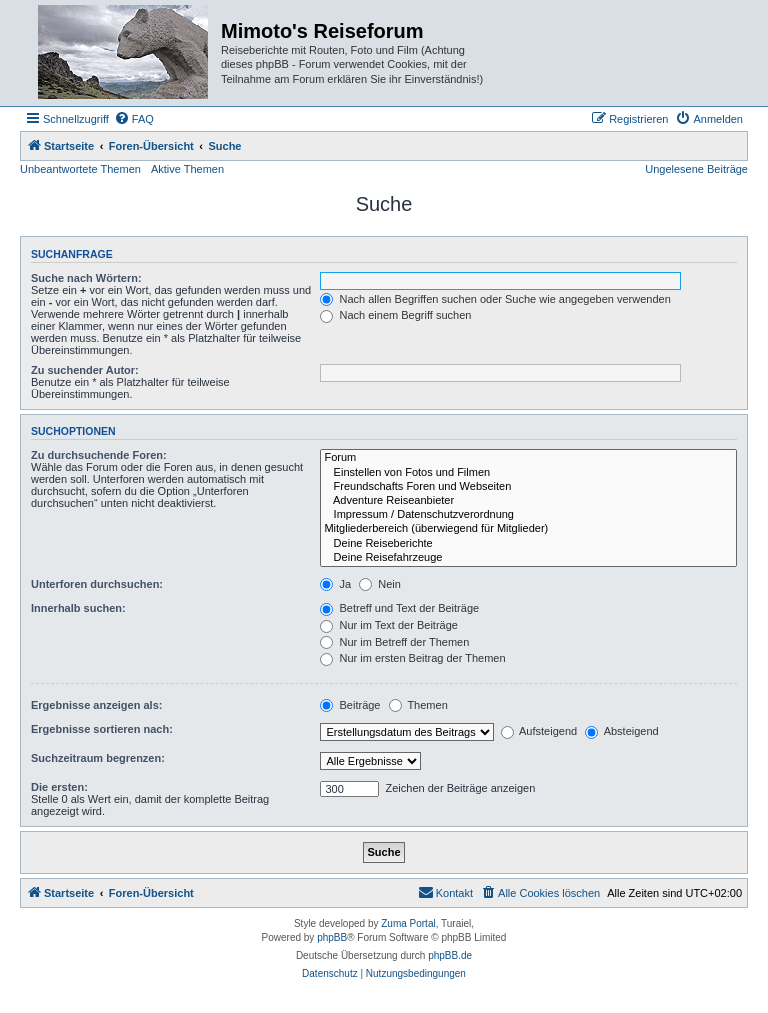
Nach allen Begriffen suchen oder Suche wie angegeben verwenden (495, 299)
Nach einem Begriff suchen (395, 315)
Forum (528, 458)
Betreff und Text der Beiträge (399, 608)
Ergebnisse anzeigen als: (96, 705)
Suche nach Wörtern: (86, 278)
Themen (418, 705)
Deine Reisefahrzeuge (528, 558)
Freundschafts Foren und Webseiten (528, 487)
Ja (335, 584)
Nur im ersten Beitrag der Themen (412, 658)
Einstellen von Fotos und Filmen (528, 473)
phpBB (332, 937)
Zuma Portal (408, 923)
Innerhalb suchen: (78, 608)
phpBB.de (450, 955)
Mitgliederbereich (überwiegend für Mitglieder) (528, 529)
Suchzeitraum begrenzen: (98, 758)
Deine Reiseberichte (528, 544)
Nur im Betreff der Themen (394, 642)
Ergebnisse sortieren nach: (102, 729)
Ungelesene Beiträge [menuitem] (696, 169)
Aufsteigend (539, 731)
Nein (380, 584)
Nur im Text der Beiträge (388, 625)
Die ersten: (59, 787)
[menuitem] (134, 119)
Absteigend (622, 731)
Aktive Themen (187, 169)
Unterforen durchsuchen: (97, 584)
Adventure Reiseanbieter (528, 501)
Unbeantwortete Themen (80, 169)
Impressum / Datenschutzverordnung (528, 515)
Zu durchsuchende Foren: (99, 455)
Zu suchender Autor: (85, 370)
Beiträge (350, 705)
